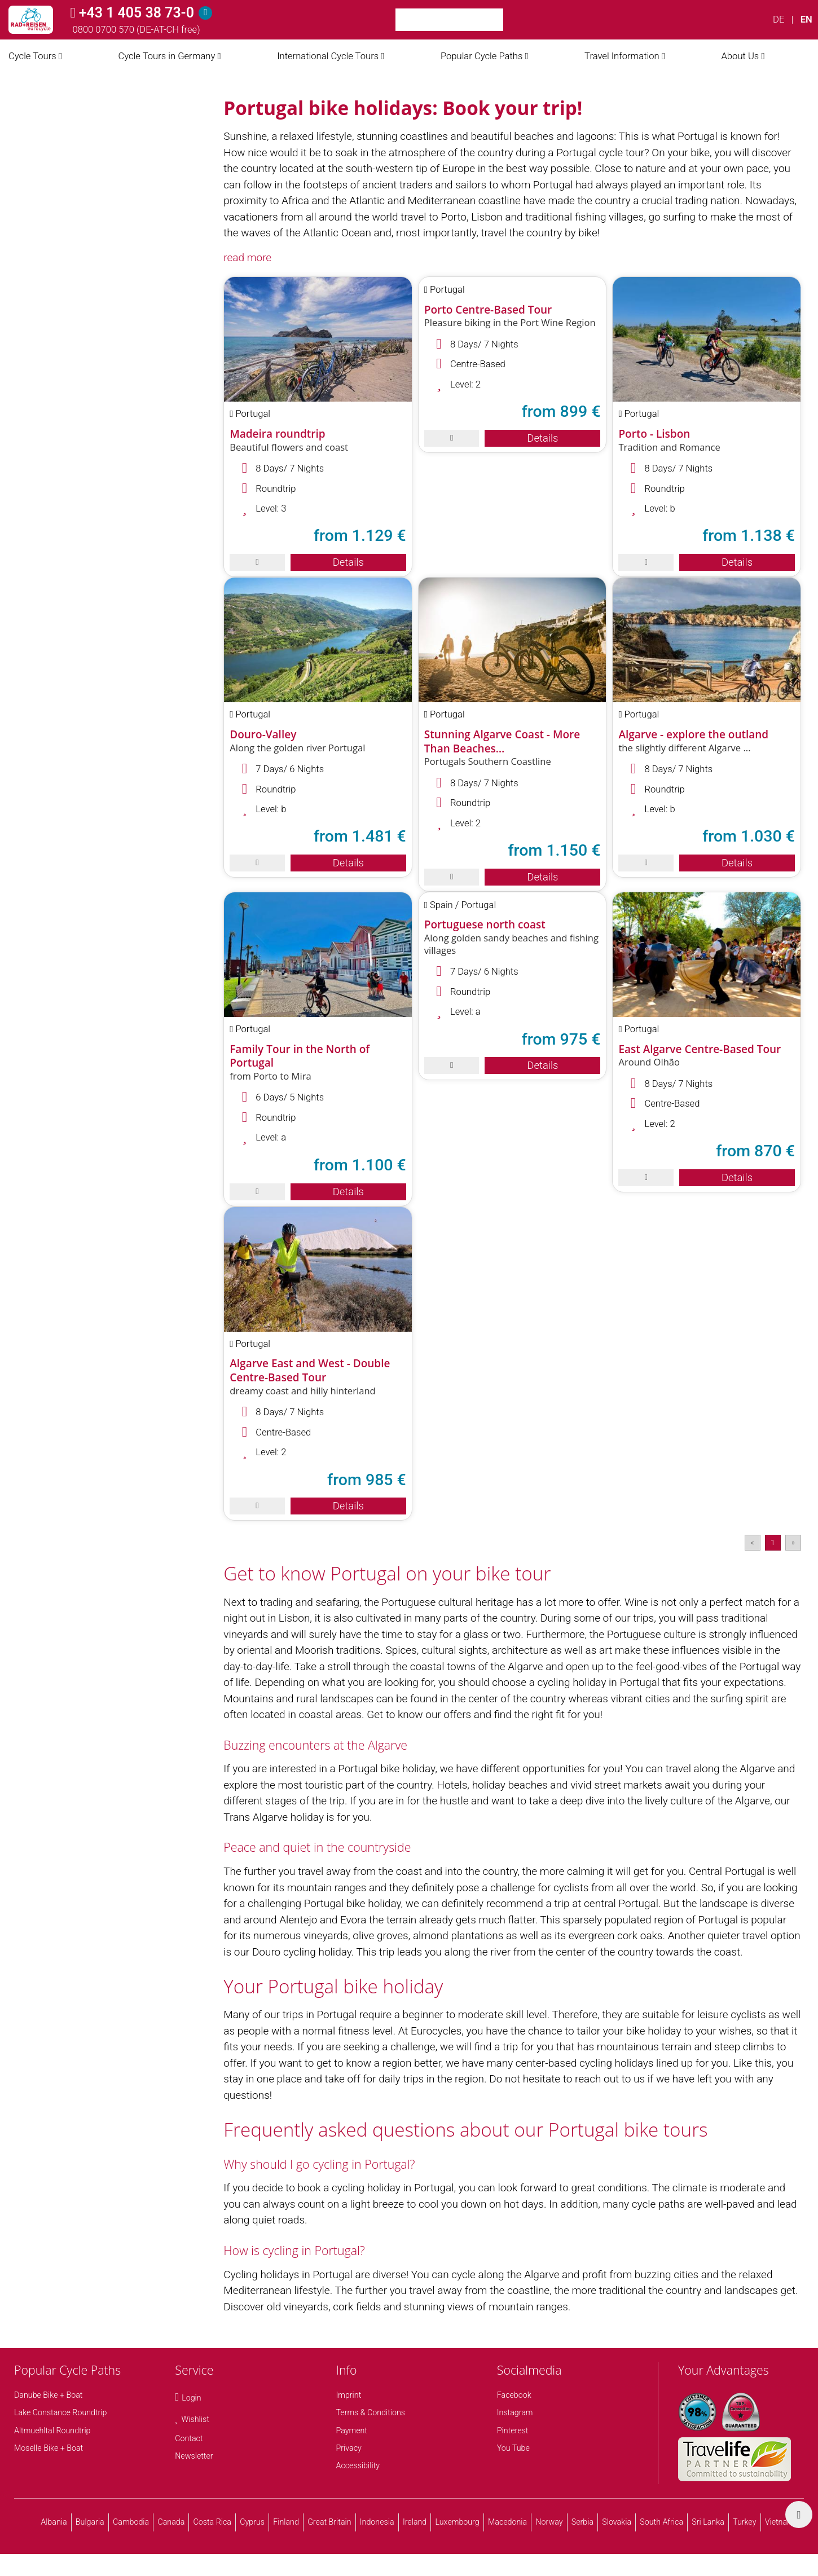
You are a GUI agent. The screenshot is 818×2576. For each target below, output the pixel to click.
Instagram (515, 2412)
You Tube (513, 2447)
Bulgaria (90, 2521)
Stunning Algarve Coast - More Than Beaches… (502, 741)
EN (806, 19)
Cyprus (252, 2521)
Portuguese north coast (485, 924)
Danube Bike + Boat (48, 2394)
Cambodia (131, 2521)
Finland (286, 2521)
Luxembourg (458, 2521)
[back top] (798, 2514)
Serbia (582, 2521)
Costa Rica (212, 2521)
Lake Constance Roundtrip (60, 2412)
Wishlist (195, 2419)
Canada (170, 2521)
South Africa (661, 2521)
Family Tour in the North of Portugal (300, 1056)
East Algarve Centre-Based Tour (699, 1049)
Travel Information (621, 56)
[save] (257, 562)
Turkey (744, 2521)
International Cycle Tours (328, 56)
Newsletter (194, 2455)
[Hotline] (205, 13)
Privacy (349, 2447)
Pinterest (513, 2430)
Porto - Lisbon (654, 433)
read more (247, 257)
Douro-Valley (263, 734)
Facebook (514, 2394)
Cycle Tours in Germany (166, 56)
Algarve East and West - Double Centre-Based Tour (310, 1370)
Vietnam (779, 2521)
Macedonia (507, 2521)
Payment (351, 2430)
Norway (548, 2521)
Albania (54, 2521)
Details (348, 562)
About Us (740, 56)
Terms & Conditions (371, 2412)
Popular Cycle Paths (481, 56)
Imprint (349, 2394)
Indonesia (377, 2521)
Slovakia (616, 2521)
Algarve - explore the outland (693, 734)
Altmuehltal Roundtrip (52, 2430)
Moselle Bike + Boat (48, 2447)
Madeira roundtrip (277, 433)
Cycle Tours (32, 56)
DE (778, 19)
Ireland (414, 2521)
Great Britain (329, 2521)
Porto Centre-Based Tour (488, 309)
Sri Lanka (708, 2521)
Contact (189, 2438)
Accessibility (358, 2465)
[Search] (517, 19)
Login (191, 2397)
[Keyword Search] (449, 19)
